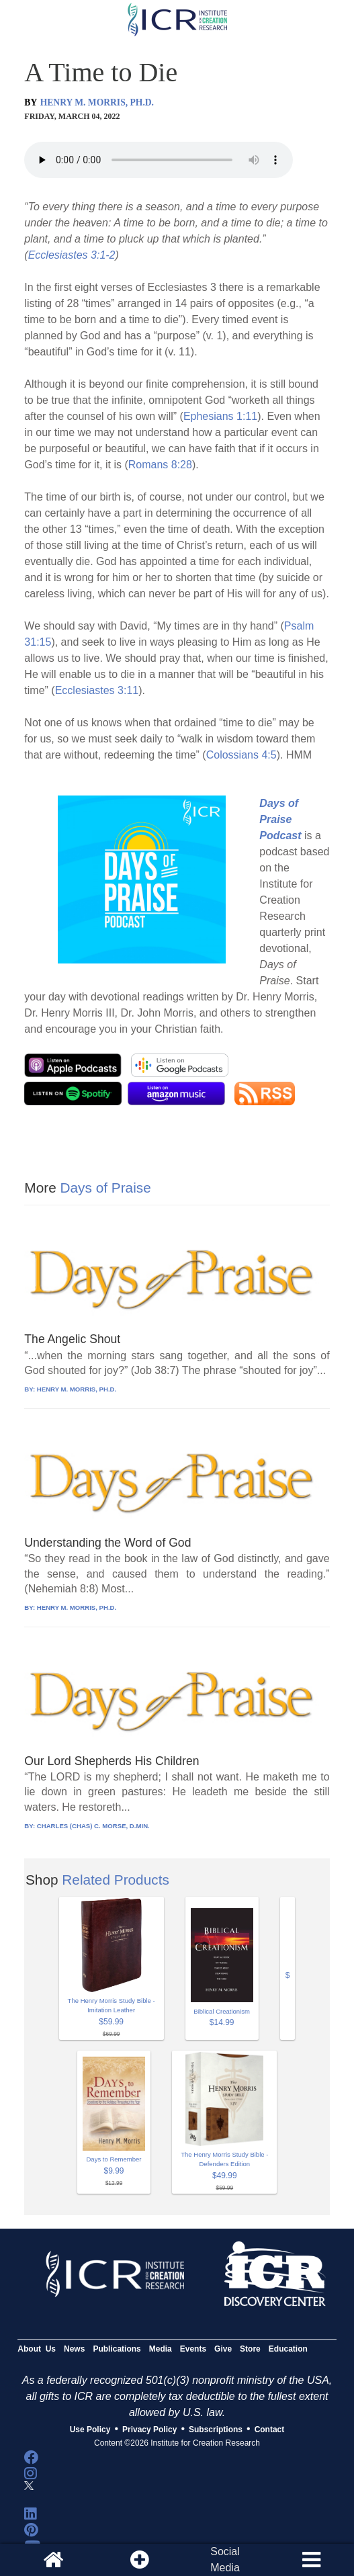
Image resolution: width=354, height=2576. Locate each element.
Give (223, 2349)
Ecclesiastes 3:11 (97, 690)
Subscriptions (215, 2429)
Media (160, 2349)
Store (250, 2349)
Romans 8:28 (160, 464)
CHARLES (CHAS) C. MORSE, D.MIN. (93, 1826)
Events (193, 2349)
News (74, 2349)
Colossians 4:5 (241, 755)
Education (288, 2349)
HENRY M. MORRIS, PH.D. (97, 102)
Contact (270, 2429)
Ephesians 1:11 (220, 416)
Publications (116, 2349)
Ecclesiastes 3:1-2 (72, 255)
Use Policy (90, 2429)
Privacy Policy (149, 2429)
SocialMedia (225, 2559)
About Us (36, 2349)
